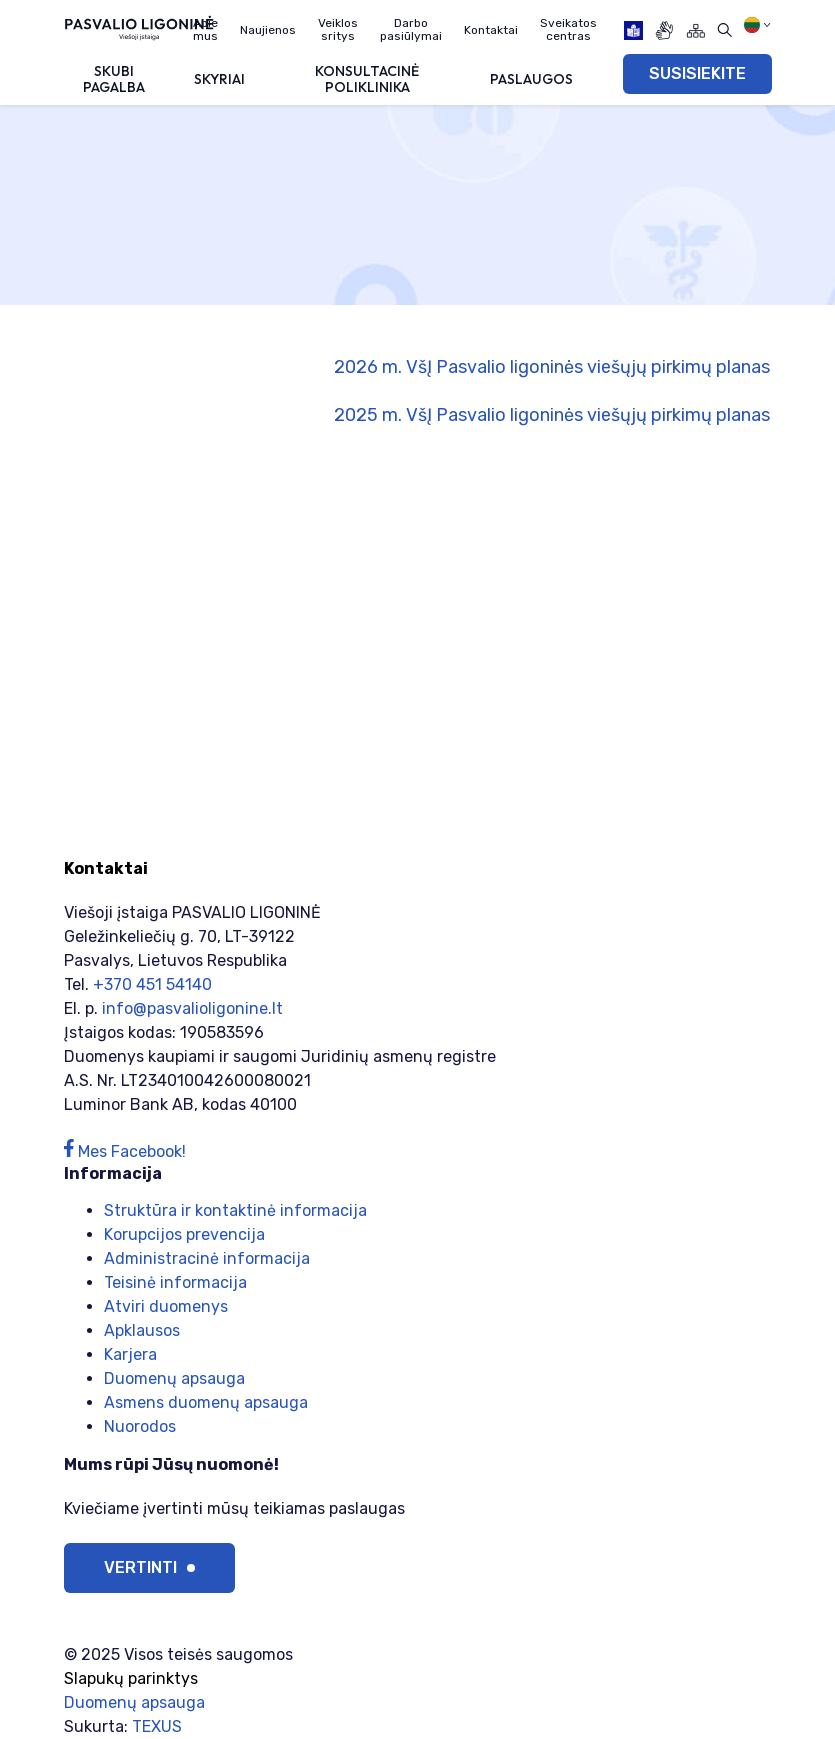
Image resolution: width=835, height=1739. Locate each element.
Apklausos (142, 1330)
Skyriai (219, 79)
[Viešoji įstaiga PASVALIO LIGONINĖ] (139, 27)
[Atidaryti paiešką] (724, 30)
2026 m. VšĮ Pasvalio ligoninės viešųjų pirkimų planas (552, 367)
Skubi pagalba (114, 78)
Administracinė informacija (207, 1258)
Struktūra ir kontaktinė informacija (235, 1210)
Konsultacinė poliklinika (367, 78)
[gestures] (664, 30)
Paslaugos (531, 79)
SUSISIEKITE (697, 73)
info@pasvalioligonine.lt (192, 1008)
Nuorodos (140, 1426)
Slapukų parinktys (131, 1678)
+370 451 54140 (152, 984)
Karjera (130, 1354)
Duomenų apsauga (174, 1378)
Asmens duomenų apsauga (206, 1402)
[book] (633, 30)
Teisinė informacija (175, 1282)
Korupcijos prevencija (184, 1234)
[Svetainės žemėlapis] (695, 30)
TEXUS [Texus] (157, 1726)
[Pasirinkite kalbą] (757, 25)
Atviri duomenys (166, 1306)
